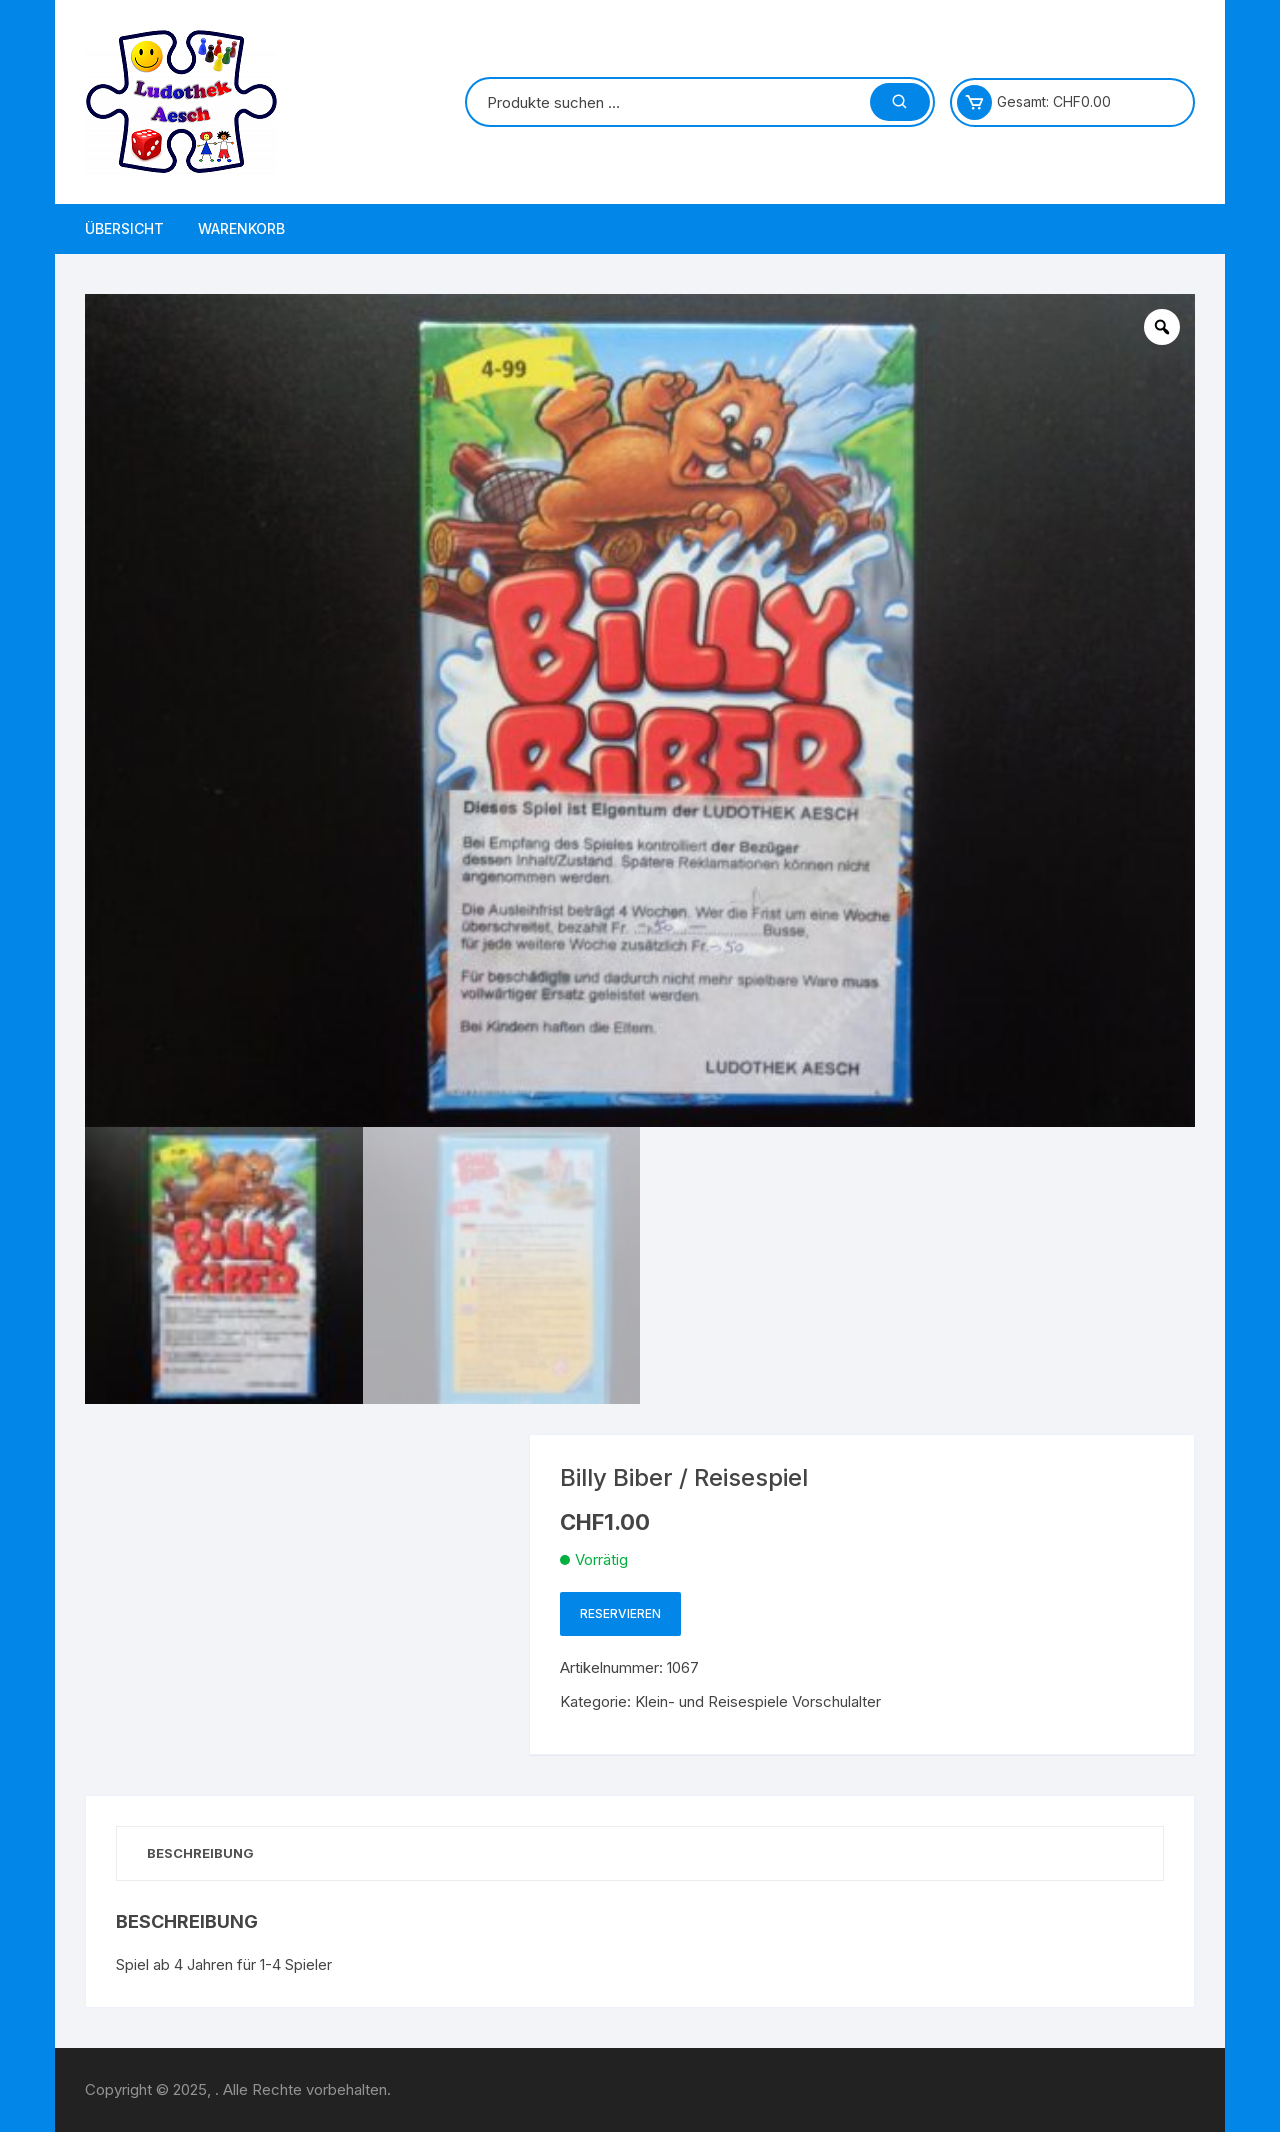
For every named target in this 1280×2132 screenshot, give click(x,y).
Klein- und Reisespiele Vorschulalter (758, 1701)
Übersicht (124, 228)
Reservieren (620, 1613)
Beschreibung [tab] (200, 1853)
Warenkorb (241, 228)
